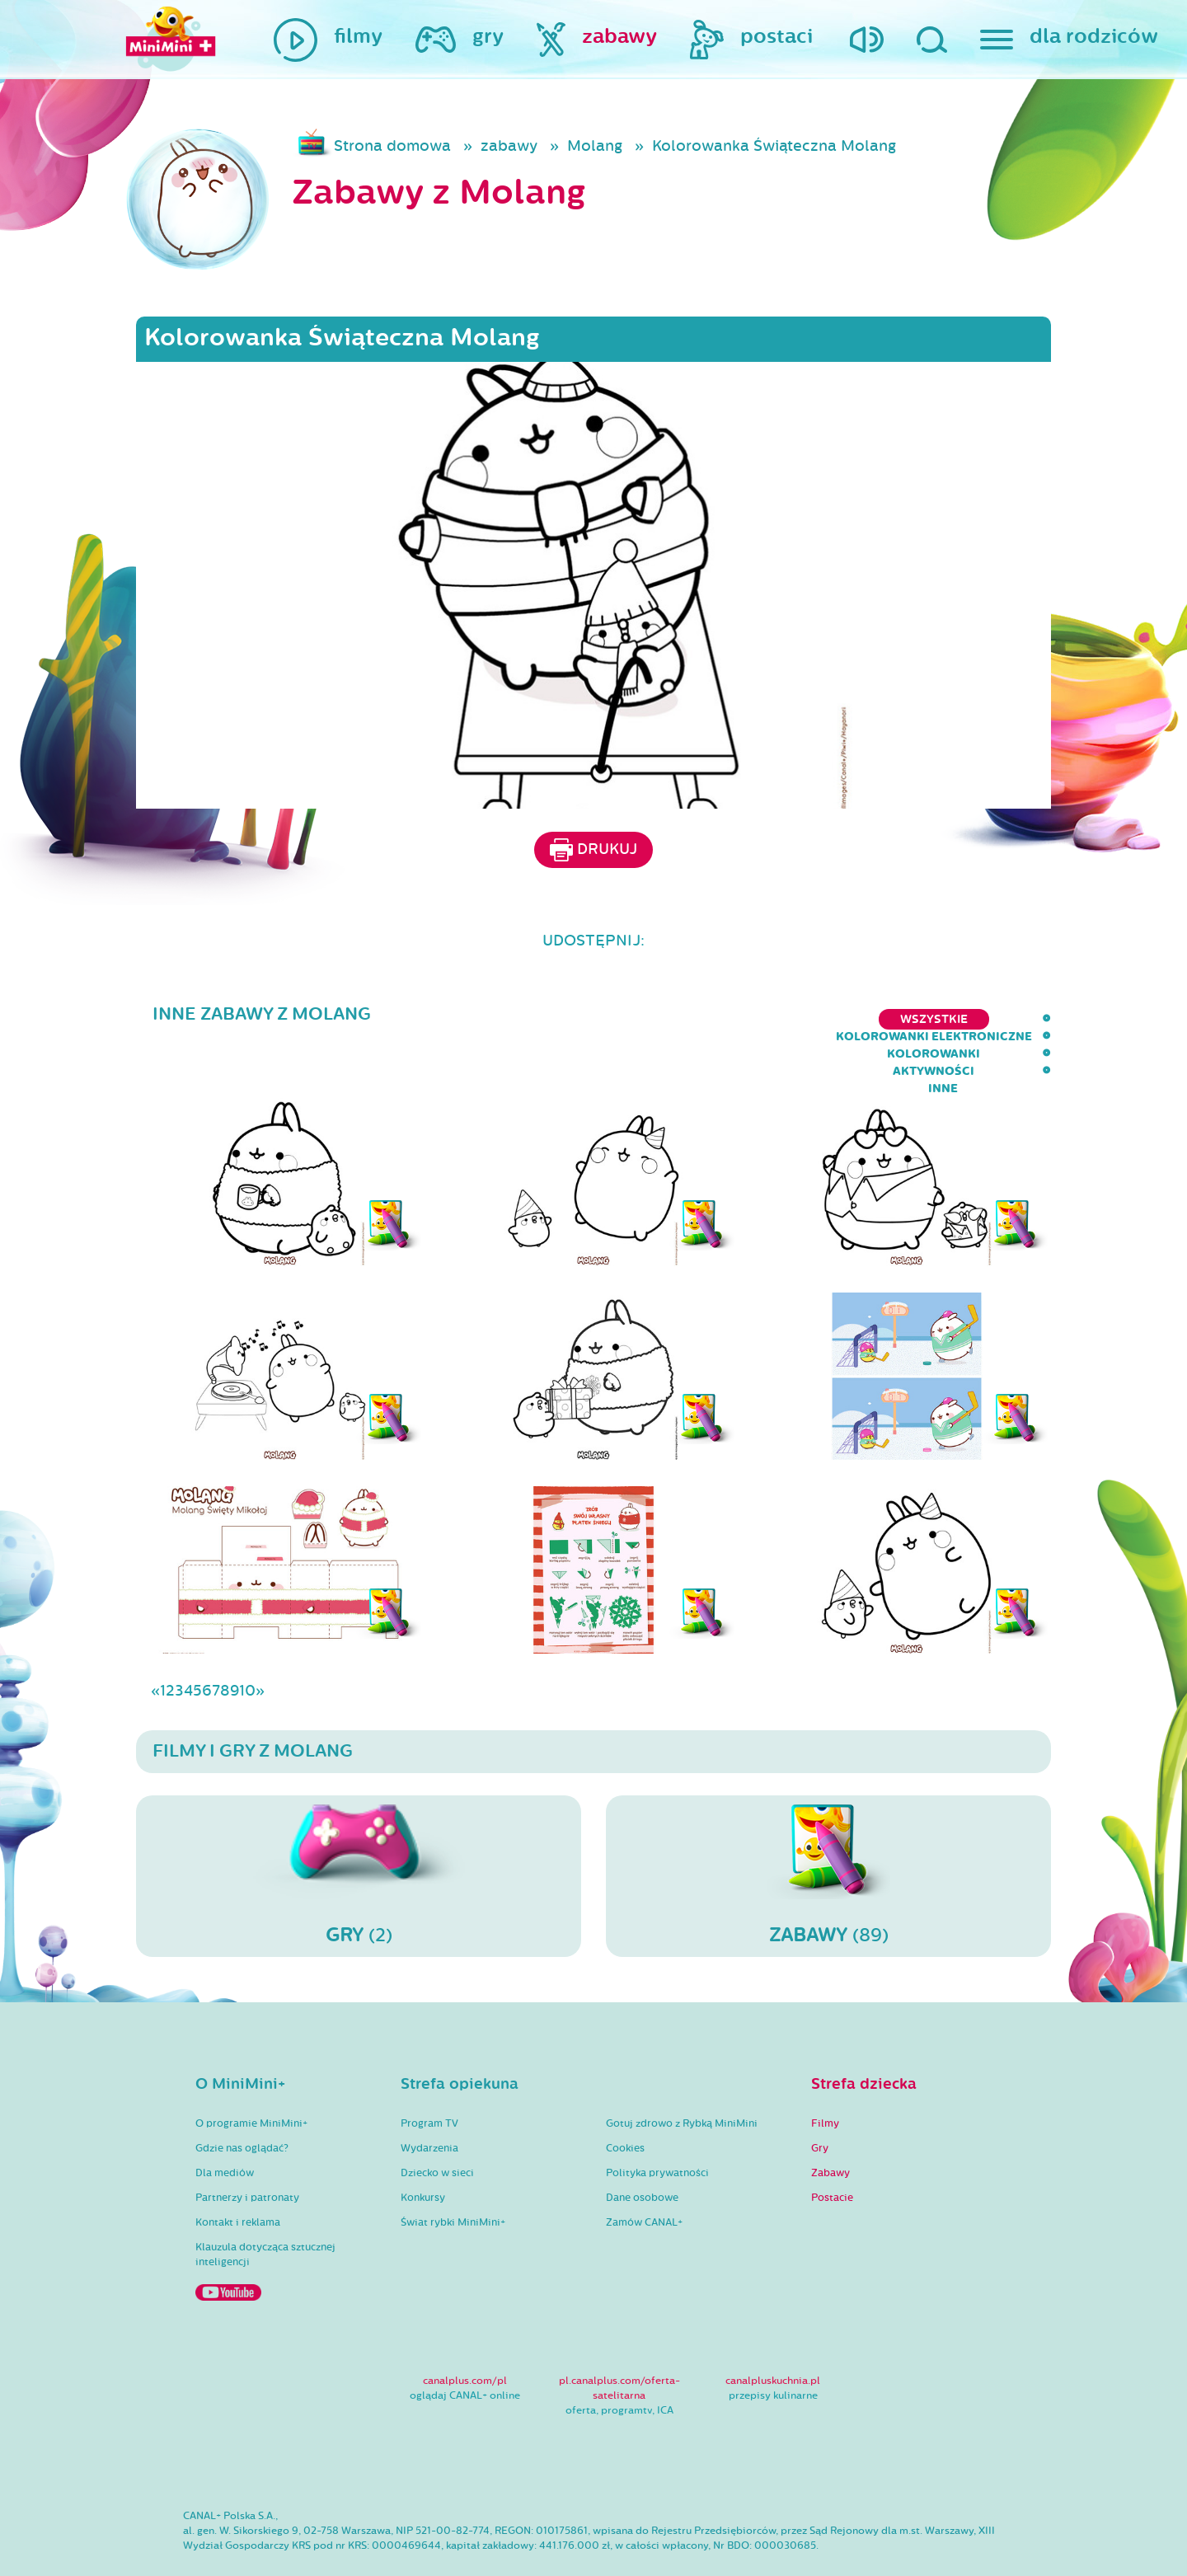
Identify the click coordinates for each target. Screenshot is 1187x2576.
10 (247, 1643)
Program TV (429, 2076)
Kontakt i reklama (237, 2175)
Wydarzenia (429, 2100)
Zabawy (830, 2125)
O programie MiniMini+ (251, 2076)
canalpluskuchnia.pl (772, 2333)
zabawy (509, 146)
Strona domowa (392, 146)
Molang (594, 146)
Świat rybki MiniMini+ (453, 2175)
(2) (358, 1827)
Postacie (832, 2150)
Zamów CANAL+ (644, 2175)
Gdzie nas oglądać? (242, 2100)
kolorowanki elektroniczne (664, 1019)
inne (1036, 1019)
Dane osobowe (642, 2150)
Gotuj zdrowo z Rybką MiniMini (682, 2076)
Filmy (825, 2076)
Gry (819, 2100)
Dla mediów (224, 2125)
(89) (828, 1827)
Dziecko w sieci (437, 2125)
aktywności (952, 1019)
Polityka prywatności (657, 2125)
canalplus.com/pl (465, 2333)
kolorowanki (837, 1019)
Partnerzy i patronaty (247, 2150)
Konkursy (423, 2150)
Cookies (625, 2100)
